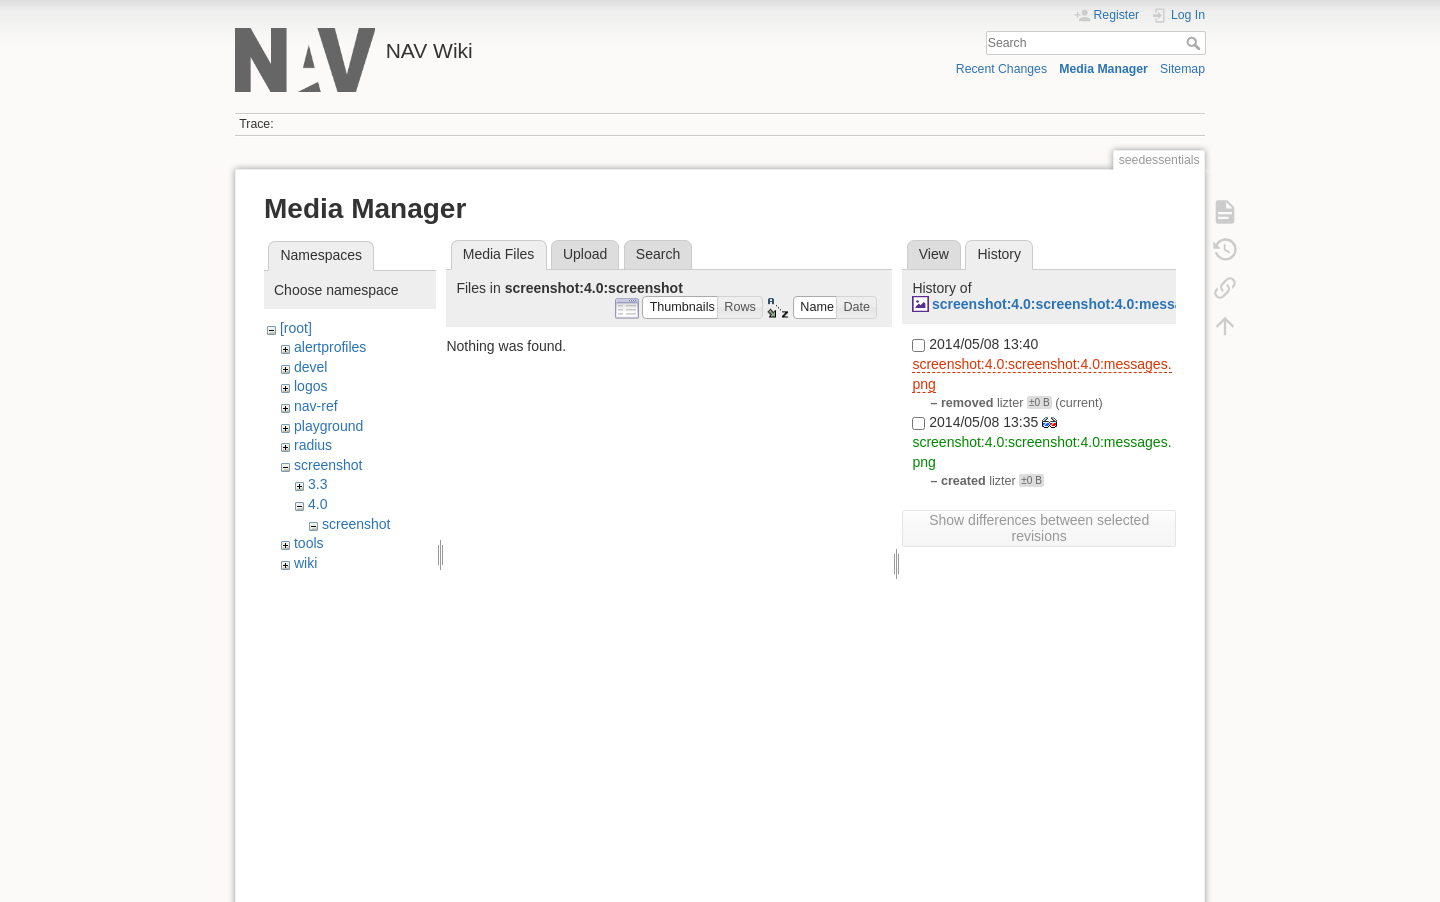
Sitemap (1182, 69)
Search (1195, 43)
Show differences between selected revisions (1039, 528)
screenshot (328, 465)
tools (309, 543)
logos (310, 386)
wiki (305, 563)
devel (310, 367)
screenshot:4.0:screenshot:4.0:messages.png (1084, 304)
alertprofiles (330, 347)
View (934, 254)
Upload (585, 254)
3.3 (317, 484)
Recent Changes (1001, 69)
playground (328, 426)
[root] (296, 328)
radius (313, 445)
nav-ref (316, 406)
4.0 (317, 504)
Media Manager (1103, 69)
